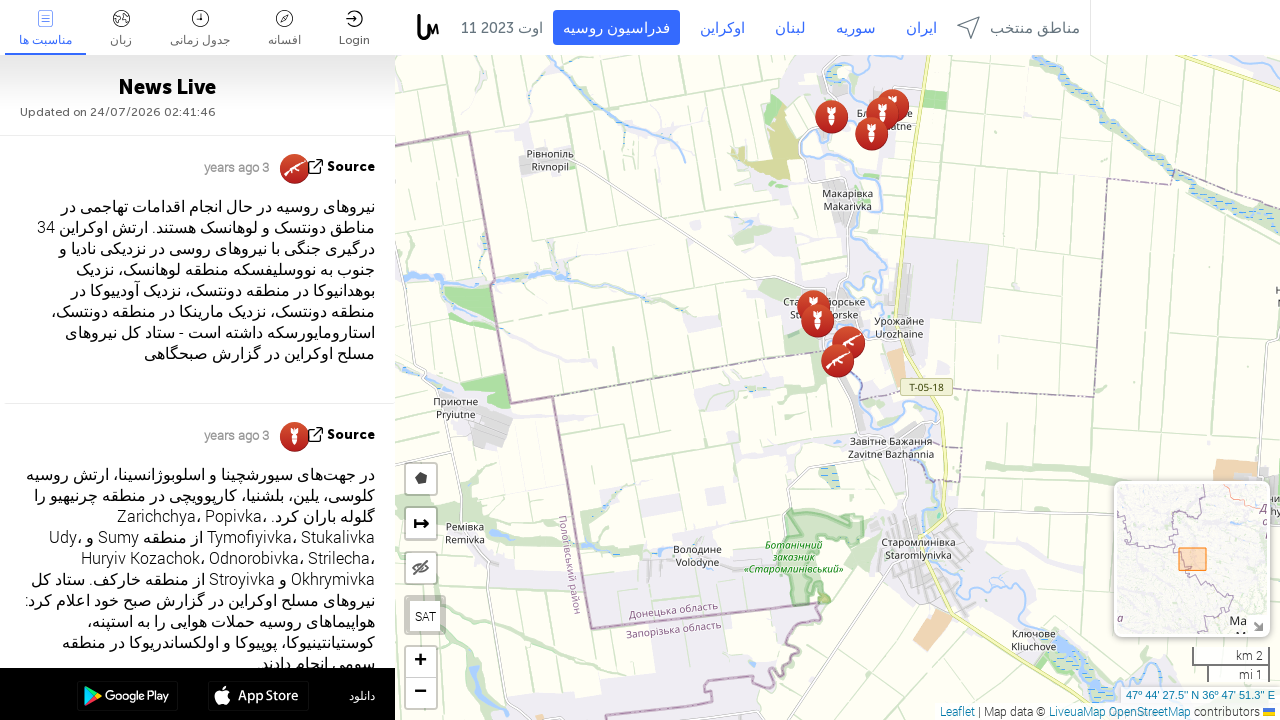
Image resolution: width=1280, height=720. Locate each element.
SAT (425, 616)
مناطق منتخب (1018, 27)
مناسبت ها (45, 28)
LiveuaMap (1077, 711)
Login (354, 28)
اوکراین (722, 28)
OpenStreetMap (1150, 711)
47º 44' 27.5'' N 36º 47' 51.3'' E (1200, 695)
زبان (121, 28)
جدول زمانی (200, 28)
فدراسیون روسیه (616, 28)
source (351, 166)
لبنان (790, 28)
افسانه (284, 28)
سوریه (856, 28)
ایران (921, 28)
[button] (871, 133)
